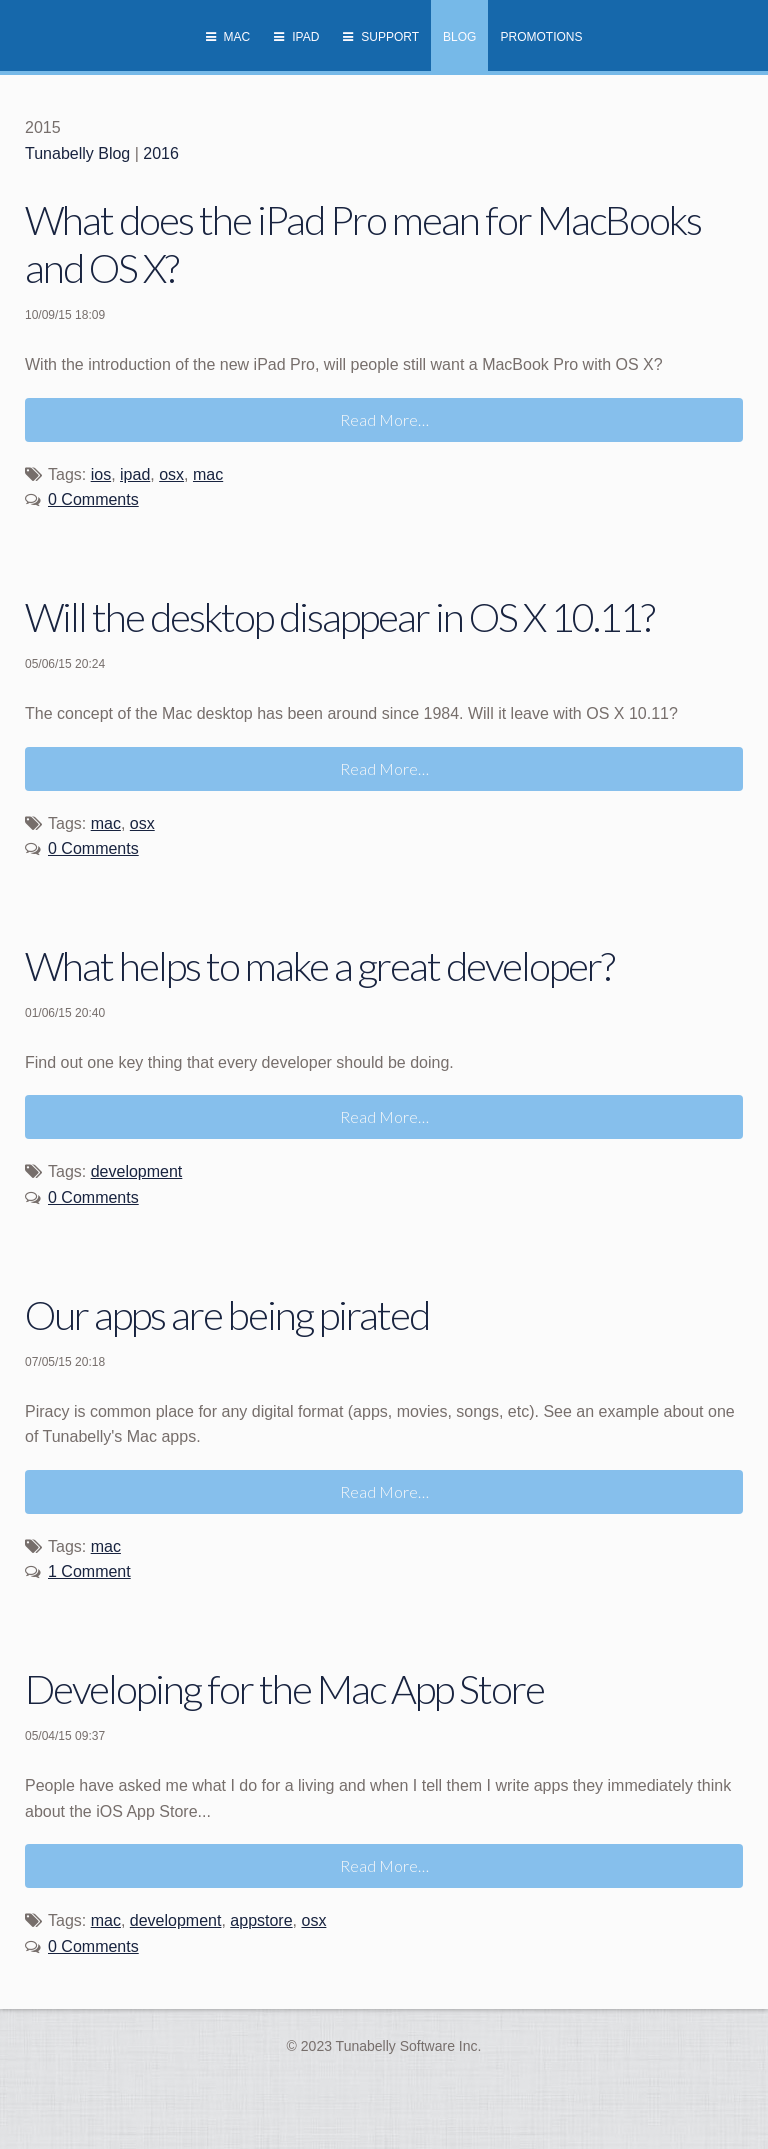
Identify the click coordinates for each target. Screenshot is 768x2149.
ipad (135, 474)
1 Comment (89, 1571)
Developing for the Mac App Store (284, 1689)
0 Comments (93, 499)
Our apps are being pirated (227, 1315)
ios (101, 474)
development (137, 1171)
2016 (161, 153)
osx (171, 474)
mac (208, 474)
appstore (261, 1920)
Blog (459, 37)
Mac (237, 37)
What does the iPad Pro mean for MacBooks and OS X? (363, 244)
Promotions (541, 37)
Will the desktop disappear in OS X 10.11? (339, 617)
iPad (305, 37)
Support (390, 37)
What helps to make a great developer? (319, 966)
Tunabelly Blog (77, 153)
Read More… (384, 419)
